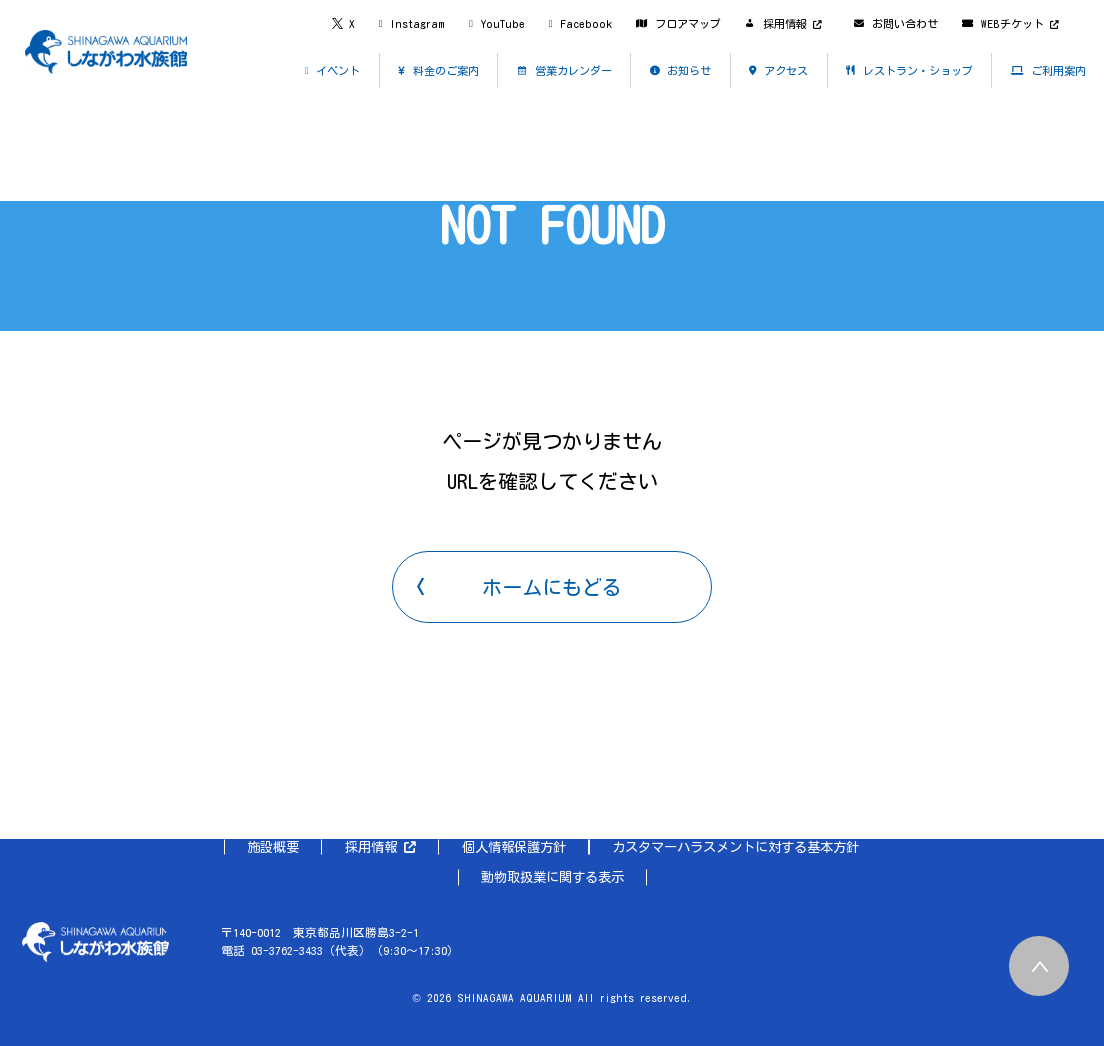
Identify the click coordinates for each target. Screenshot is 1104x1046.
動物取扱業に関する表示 (552, 877)
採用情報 (380, 847)
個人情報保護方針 (514, 847)
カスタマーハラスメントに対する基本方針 (735, 847)
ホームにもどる (552, 587)
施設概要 (273, 847)
